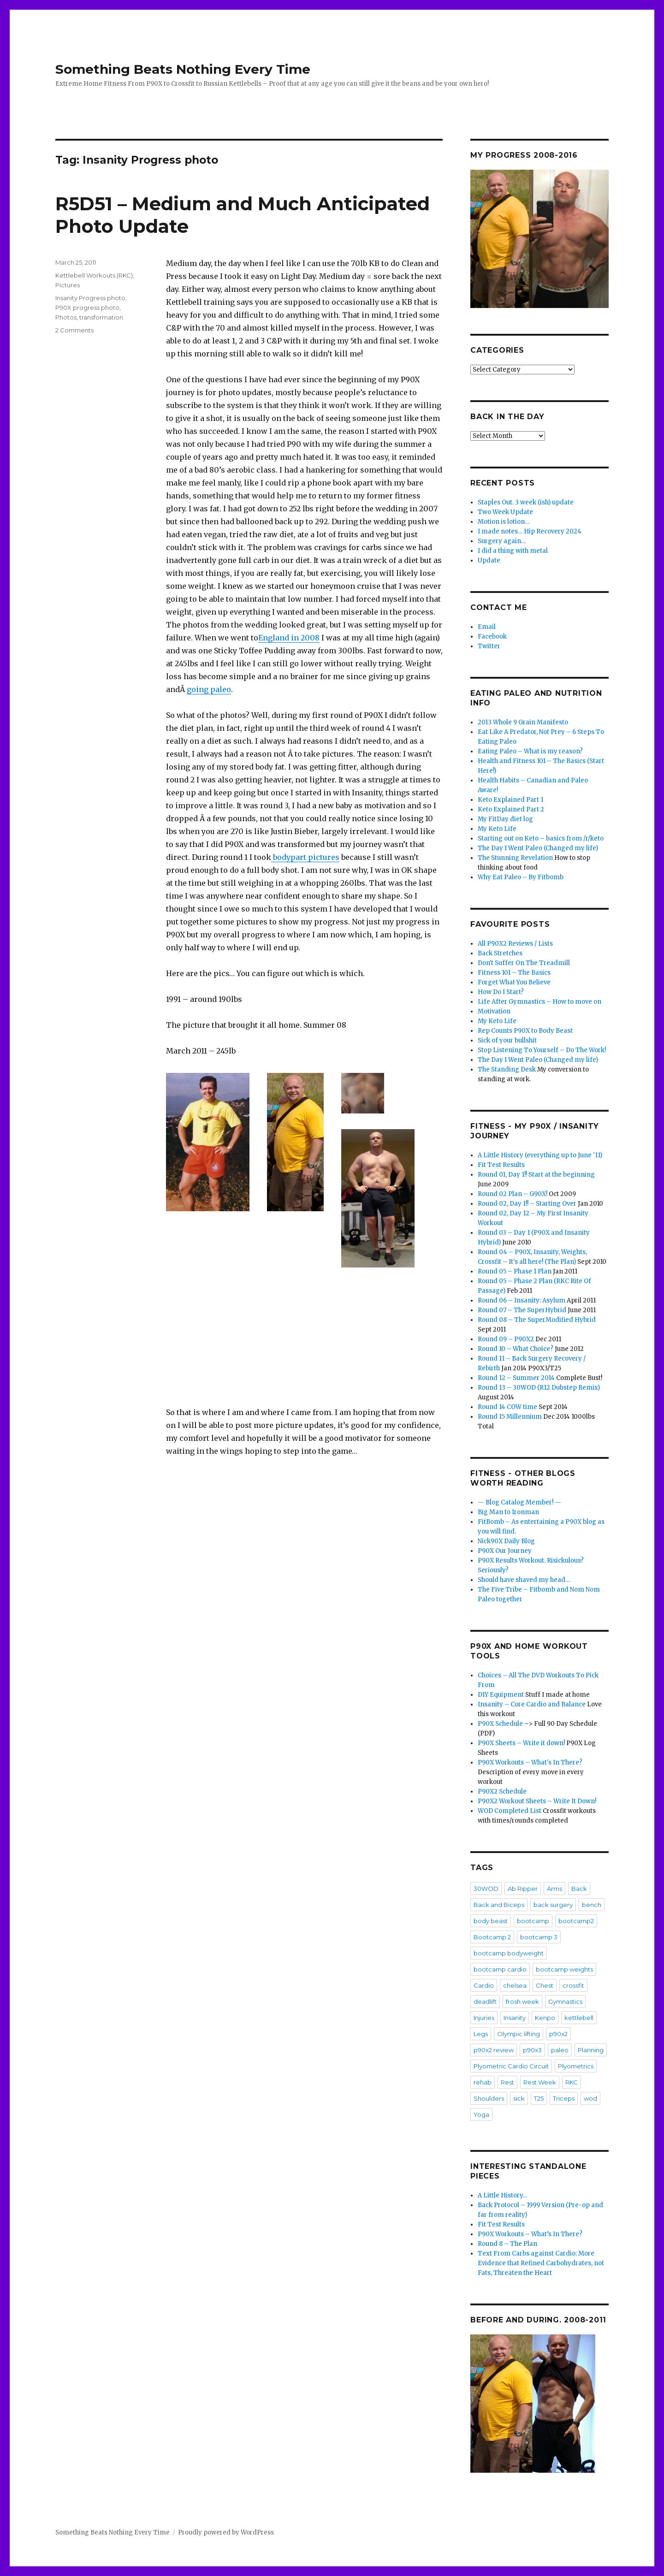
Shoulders (489, 2098)
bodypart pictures (305, 857)
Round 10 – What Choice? (515, 1349)
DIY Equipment (501, 1695)
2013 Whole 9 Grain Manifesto (523, 722)
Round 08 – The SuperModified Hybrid (537, 1320)
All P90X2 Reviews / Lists (515, 943)
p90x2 (558, 2033)
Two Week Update (505, 512)
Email (487, 627)
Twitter (489, 646)
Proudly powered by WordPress (226, 2532)
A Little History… (502, 2195)
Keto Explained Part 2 (511, 809)
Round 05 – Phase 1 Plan (514, 1271)
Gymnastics (565, 2001)
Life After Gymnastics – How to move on (539, 1002)
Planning (591, 2050)
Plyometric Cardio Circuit (511, 2066)
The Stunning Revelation (515, 858)
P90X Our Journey (505, 1551)
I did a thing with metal (513, 551)
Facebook (492, 636)
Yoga (481, 2114)
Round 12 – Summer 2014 (516, 1378)
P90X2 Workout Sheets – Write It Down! (537, 1801)
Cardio (484, 1985)
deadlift (485, 2001)
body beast (491, 1921)
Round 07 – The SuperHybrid (522, 1310)
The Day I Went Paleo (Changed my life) (538, 848)
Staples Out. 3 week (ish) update (526, 502)
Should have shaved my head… (524, 1580)
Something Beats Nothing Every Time (182, 69)
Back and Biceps (499, 1904)
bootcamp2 (576, 1921)
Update (489, 560)
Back (579, 1888)
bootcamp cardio (500, 1969)
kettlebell (578, 2017)
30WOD (486, 1888)
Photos (66, 317)
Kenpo (545, 2017)
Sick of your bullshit (507, 1040)
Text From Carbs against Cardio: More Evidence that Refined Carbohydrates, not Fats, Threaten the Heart (541, 2263)
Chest (544, 1985)
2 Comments (74, 330)
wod (590, 2098)
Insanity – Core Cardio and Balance (532, 1704)
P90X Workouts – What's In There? (530, 1762)
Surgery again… (502, 541)
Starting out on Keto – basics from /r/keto (541, 838)
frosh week (522, 2001)
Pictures (67, 285)
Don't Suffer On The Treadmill (524, 963)
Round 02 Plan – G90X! (512, 1194)
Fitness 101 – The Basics (514, 973)
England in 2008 (289, 637)
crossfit (573, 1985)
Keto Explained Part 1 (510, 800)
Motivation (494, 1011)
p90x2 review (494, 2050)
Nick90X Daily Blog (506, 1541)
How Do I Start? (501, 992)
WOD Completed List (509, 1811)
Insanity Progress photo (90, 298)
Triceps (564, 2098)
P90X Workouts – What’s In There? (530, 2234)
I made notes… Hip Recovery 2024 (529, 531)
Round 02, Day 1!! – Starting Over (527, 1204)
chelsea (515, 1985)
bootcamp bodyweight (509, 1953)
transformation (101, 317)
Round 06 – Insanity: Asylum (521, 1300)
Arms (554, 1888)
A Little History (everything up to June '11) (540, 1155)
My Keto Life (497, 829)
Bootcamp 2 (492, 1937)
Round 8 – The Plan (507, 2244)
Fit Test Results (501, 1165)
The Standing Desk (507, 1069)
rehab (483, 2082)
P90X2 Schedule (502, 1791)
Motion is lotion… (503, 522)
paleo (560, 2050)
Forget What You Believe (514, 982)
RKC (571, 2082)
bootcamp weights (564, 1969)
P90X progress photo (87, 307)
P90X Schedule (500, 1724)
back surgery (553, 1904)
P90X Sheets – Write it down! (521, 1743)
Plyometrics (575, 2066)
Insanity (515, 2017)
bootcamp (533, 1921)
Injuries (484, 2017)
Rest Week (539, 2082)
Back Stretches (500, 953)
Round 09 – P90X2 (506, 1339)
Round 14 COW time (507, 1407)
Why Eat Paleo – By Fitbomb (520, 877)
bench (591, 1904)
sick (519, 2098)
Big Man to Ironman (508, 1512)
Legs (481, 2033)
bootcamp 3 (538, 1937)
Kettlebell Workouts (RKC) (94, 275)
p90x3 (532, 2050)
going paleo (209, 689)
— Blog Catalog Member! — (519, 1502)
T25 (539, 2098)
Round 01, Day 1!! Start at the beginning (536, 1174)
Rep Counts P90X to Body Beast (525, 1031)
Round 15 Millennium (510, 1417)
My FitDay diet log (505, 819)
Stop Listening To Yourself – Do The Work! (542, 1050)
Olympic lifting (518, 2033)
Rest (507, 2082)
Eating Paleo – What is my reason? (530, 751)
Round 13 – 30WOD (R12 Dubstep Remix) (539, 1388)
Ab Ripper (523, 1888)
